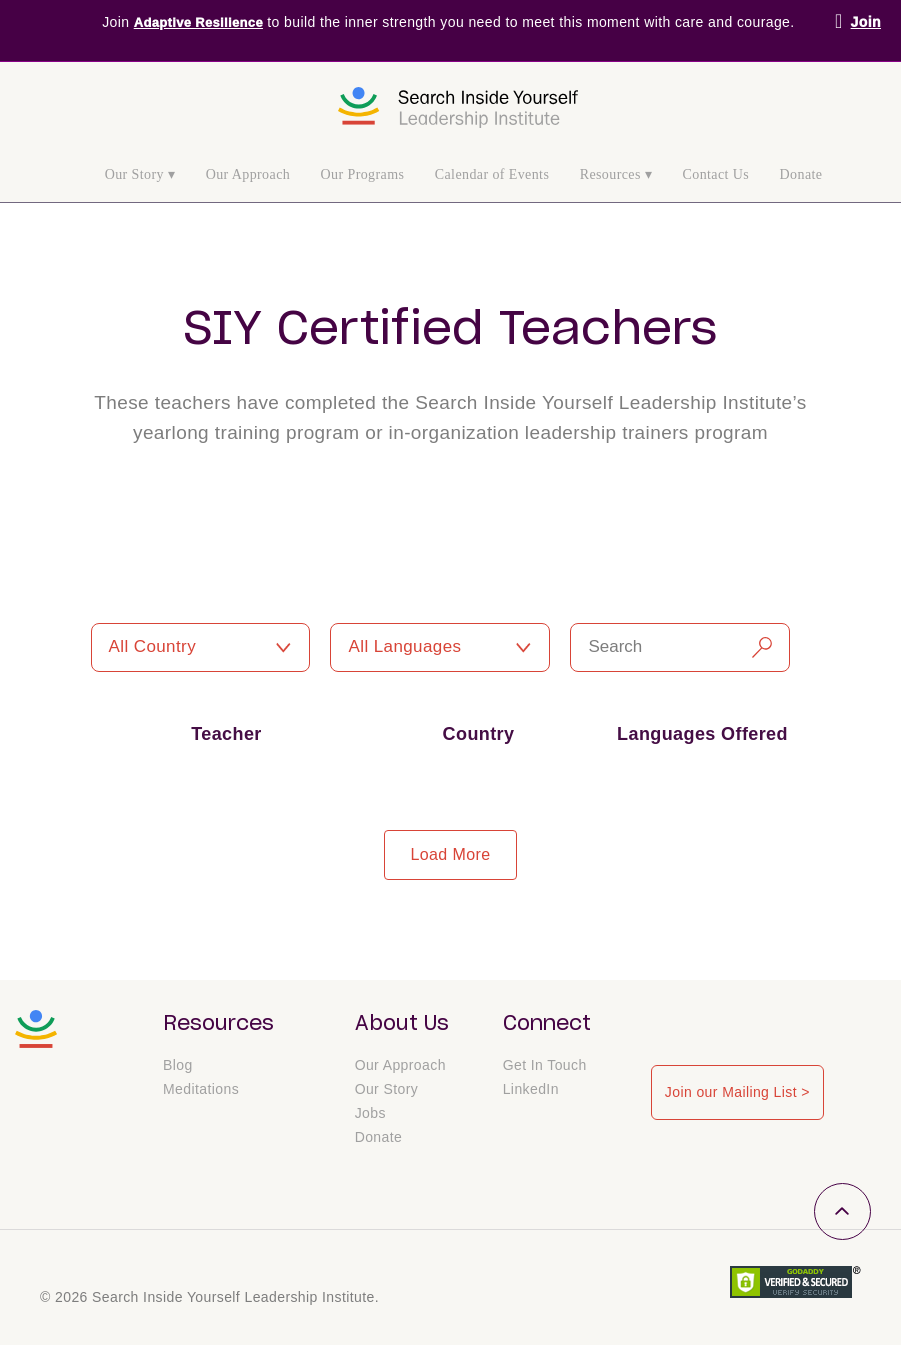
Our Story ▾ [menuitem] (140, 174)
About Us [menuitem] (402, 1024)
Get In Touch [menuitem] (545, 1070)
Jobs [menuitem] (370, 1118)
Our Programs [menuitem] (363, 174)
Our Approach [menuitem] (248, 174)
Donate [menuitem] (801, 174)
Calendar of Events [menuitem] (492, 174)
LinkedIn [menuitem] (531, 1094)
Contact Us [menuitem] (716, 174)
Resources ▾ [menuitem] (616, 174)
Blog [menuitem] (178, 1070)
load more (450, 854)
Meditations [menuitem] (201, 1094)
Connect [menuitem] (547, 1024)
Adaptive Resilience (198, 22)
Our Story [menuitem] (387, 1094)
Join (866, 22)
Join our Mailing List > (734, 1089)
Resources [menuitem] (218, 1024)
